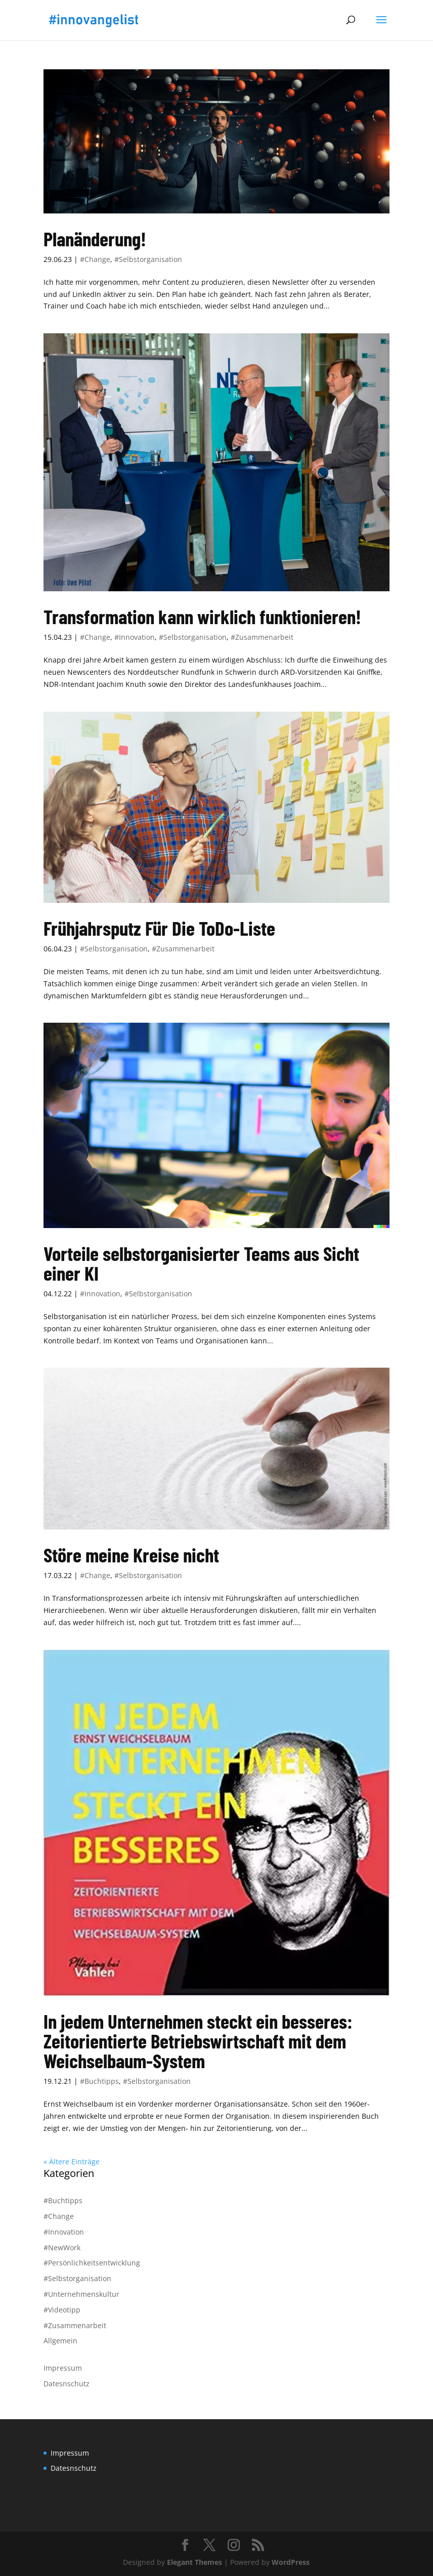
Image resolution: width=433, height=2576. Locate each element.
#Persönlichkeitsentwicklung (92, 2262)
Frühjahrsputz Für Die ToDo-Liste (159, 928)
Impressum (63, 2368)
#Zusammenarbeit (262, 637)
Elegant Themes (194, 2562)
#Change (95, 259)
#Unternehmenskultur (81, 2294)
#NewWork (62, 2247)
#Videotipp (62, 2310)
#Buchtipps (99, 2081)
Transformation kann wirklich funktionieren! (202, 616)
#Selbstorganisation (148, 259)
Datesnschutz (67, 2383)
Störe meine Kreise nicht (131, 1554)
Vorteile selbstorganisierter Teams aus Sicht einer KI (201, 1263)
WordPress (291, 2562)
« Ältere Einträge (72, 2161)
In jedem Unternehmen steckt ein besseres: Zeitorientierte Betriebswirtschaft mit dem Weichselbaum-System (198, 2040)
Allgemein (60, 2340)
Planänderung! (95, 238)
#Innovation (134, 637)
